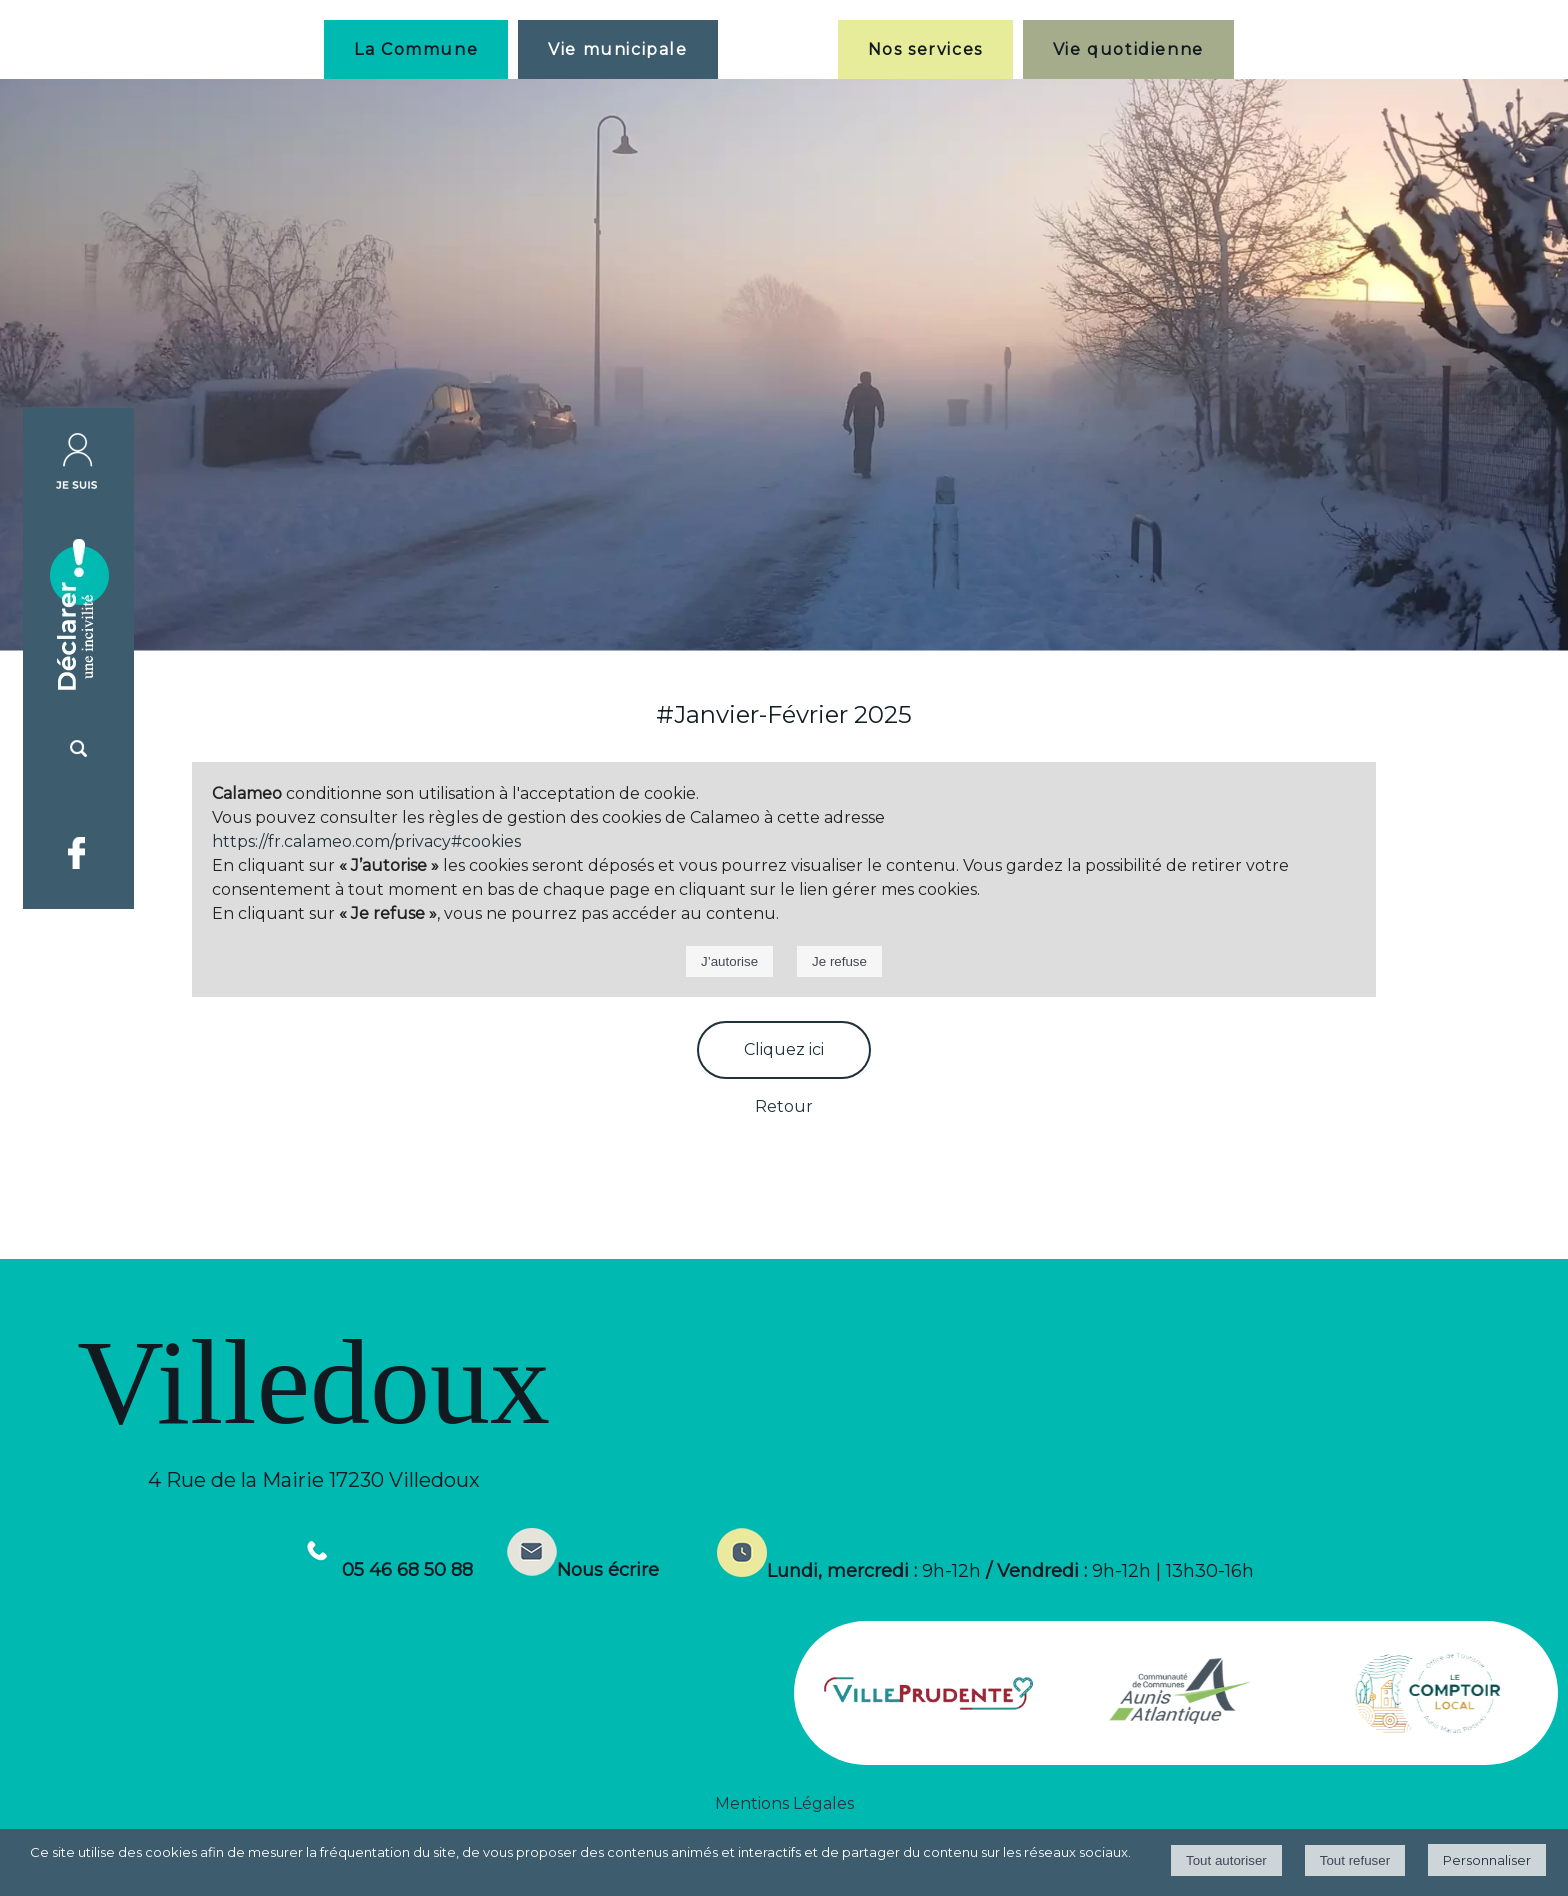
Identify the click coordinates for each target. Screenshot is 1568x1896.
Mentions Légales (784, 1803)
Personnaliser (1487, 1860)
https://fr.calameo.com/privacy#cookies (366, 841)
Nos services (925, 49)
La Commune (416, 49)
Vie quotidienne (1128, 49)
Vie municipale (617, 49)
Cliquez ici (784, 1049)
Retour (784, 1106)
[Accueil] (778, 49)
